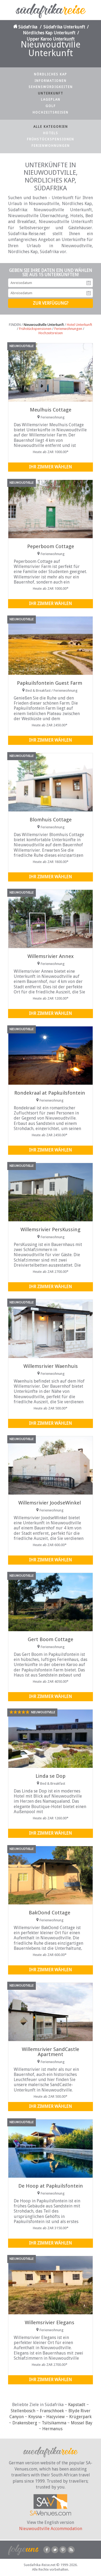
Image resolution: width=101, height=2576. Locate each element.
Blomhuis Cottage (51, 819)
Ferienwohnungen (51, 146)
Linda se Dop (50, 1776)
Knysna (35, 2416)
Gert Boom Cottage (50, 1639)
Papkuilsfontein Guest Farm (49, 683)
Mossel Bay (81, 2422)
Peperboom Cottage (50, 546)
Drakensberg (24, 2422)
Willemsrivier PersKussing (50, 1229)
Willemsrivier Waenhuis (50, 1366)
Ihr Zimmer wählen (50, 466)
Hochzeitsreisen (50, 112)
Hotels (50, 133)
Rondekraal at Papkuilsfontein (49, 1093)
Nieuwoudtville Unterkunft (44, 325)
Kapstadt (76, 2404)
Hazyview (55, 2416)
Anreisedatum (88, 283)
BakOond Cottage (49, 1912)
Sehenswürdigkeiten (51, 87)
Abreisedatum (88, 293)
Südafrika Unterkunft (64, 27)
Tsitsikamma (54, 2422)
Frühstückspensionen (50, 139)
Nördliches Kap (50, 74)
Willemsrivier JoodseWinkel (49, 1503)
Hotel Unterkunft (79, 325)
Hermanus (52, 2428)
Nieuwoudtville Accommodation (50, 2528)
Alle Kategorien (50, 127)
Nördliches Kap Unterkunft (49, 32)
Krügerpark (80, 2416)
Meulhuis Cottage (50, 410)
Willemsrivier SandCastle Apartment (50, 2051)
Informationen (50, 81)
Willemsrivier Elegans (49, 2322)
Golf (51, 106)
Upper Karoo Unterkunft (51, 39)
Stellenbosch (23, 2410)
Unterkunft (50, 93)
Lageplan (50, 99)
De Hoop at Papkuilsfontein (50, 2186)
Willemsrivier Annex (50, 956)
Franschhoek (52, 2410)
